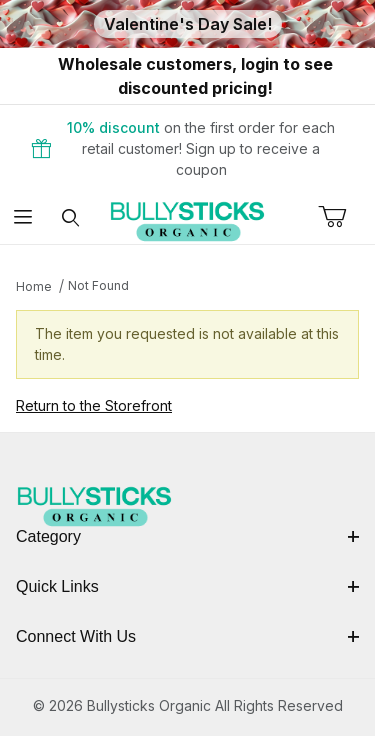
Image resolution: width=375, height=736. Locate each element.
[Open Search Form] (70, 218)
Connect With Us (187, 636)
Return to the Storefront (94, 405)
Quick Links (187, 586)
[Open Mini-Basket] (346, 217)
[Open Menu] (23, 218)
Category (187, 536)
